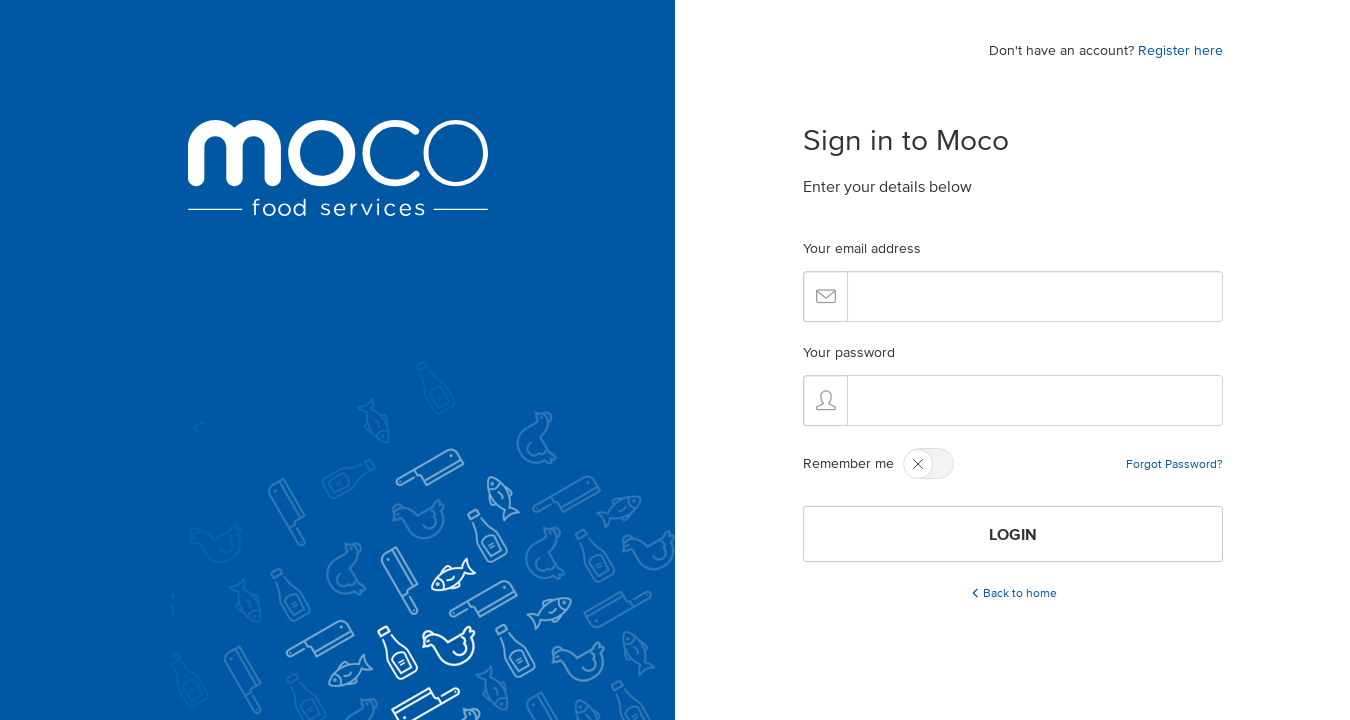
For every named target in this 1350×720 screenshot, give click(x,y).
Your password (849, 352)
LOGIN (1013, 534)
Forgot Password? (1174, 463)
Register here (1180, 50)
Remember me (848, 463)
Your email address (862, 248)
